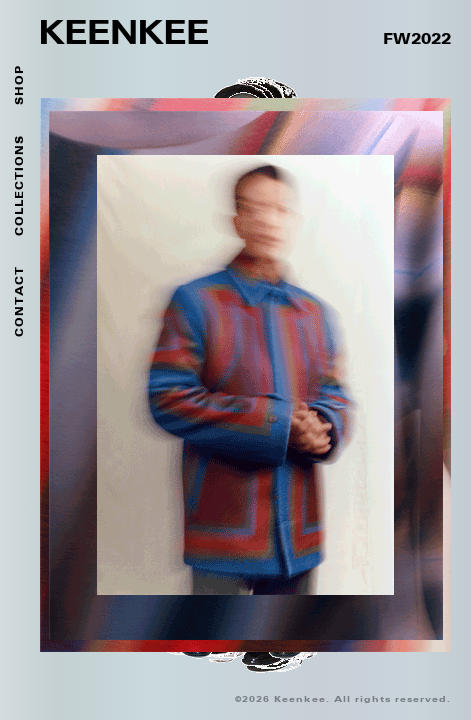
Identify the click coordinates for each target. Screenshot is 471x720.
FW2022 (417, 40)
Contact (20, 301)
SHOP (20, 85)
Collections (20, 185)
